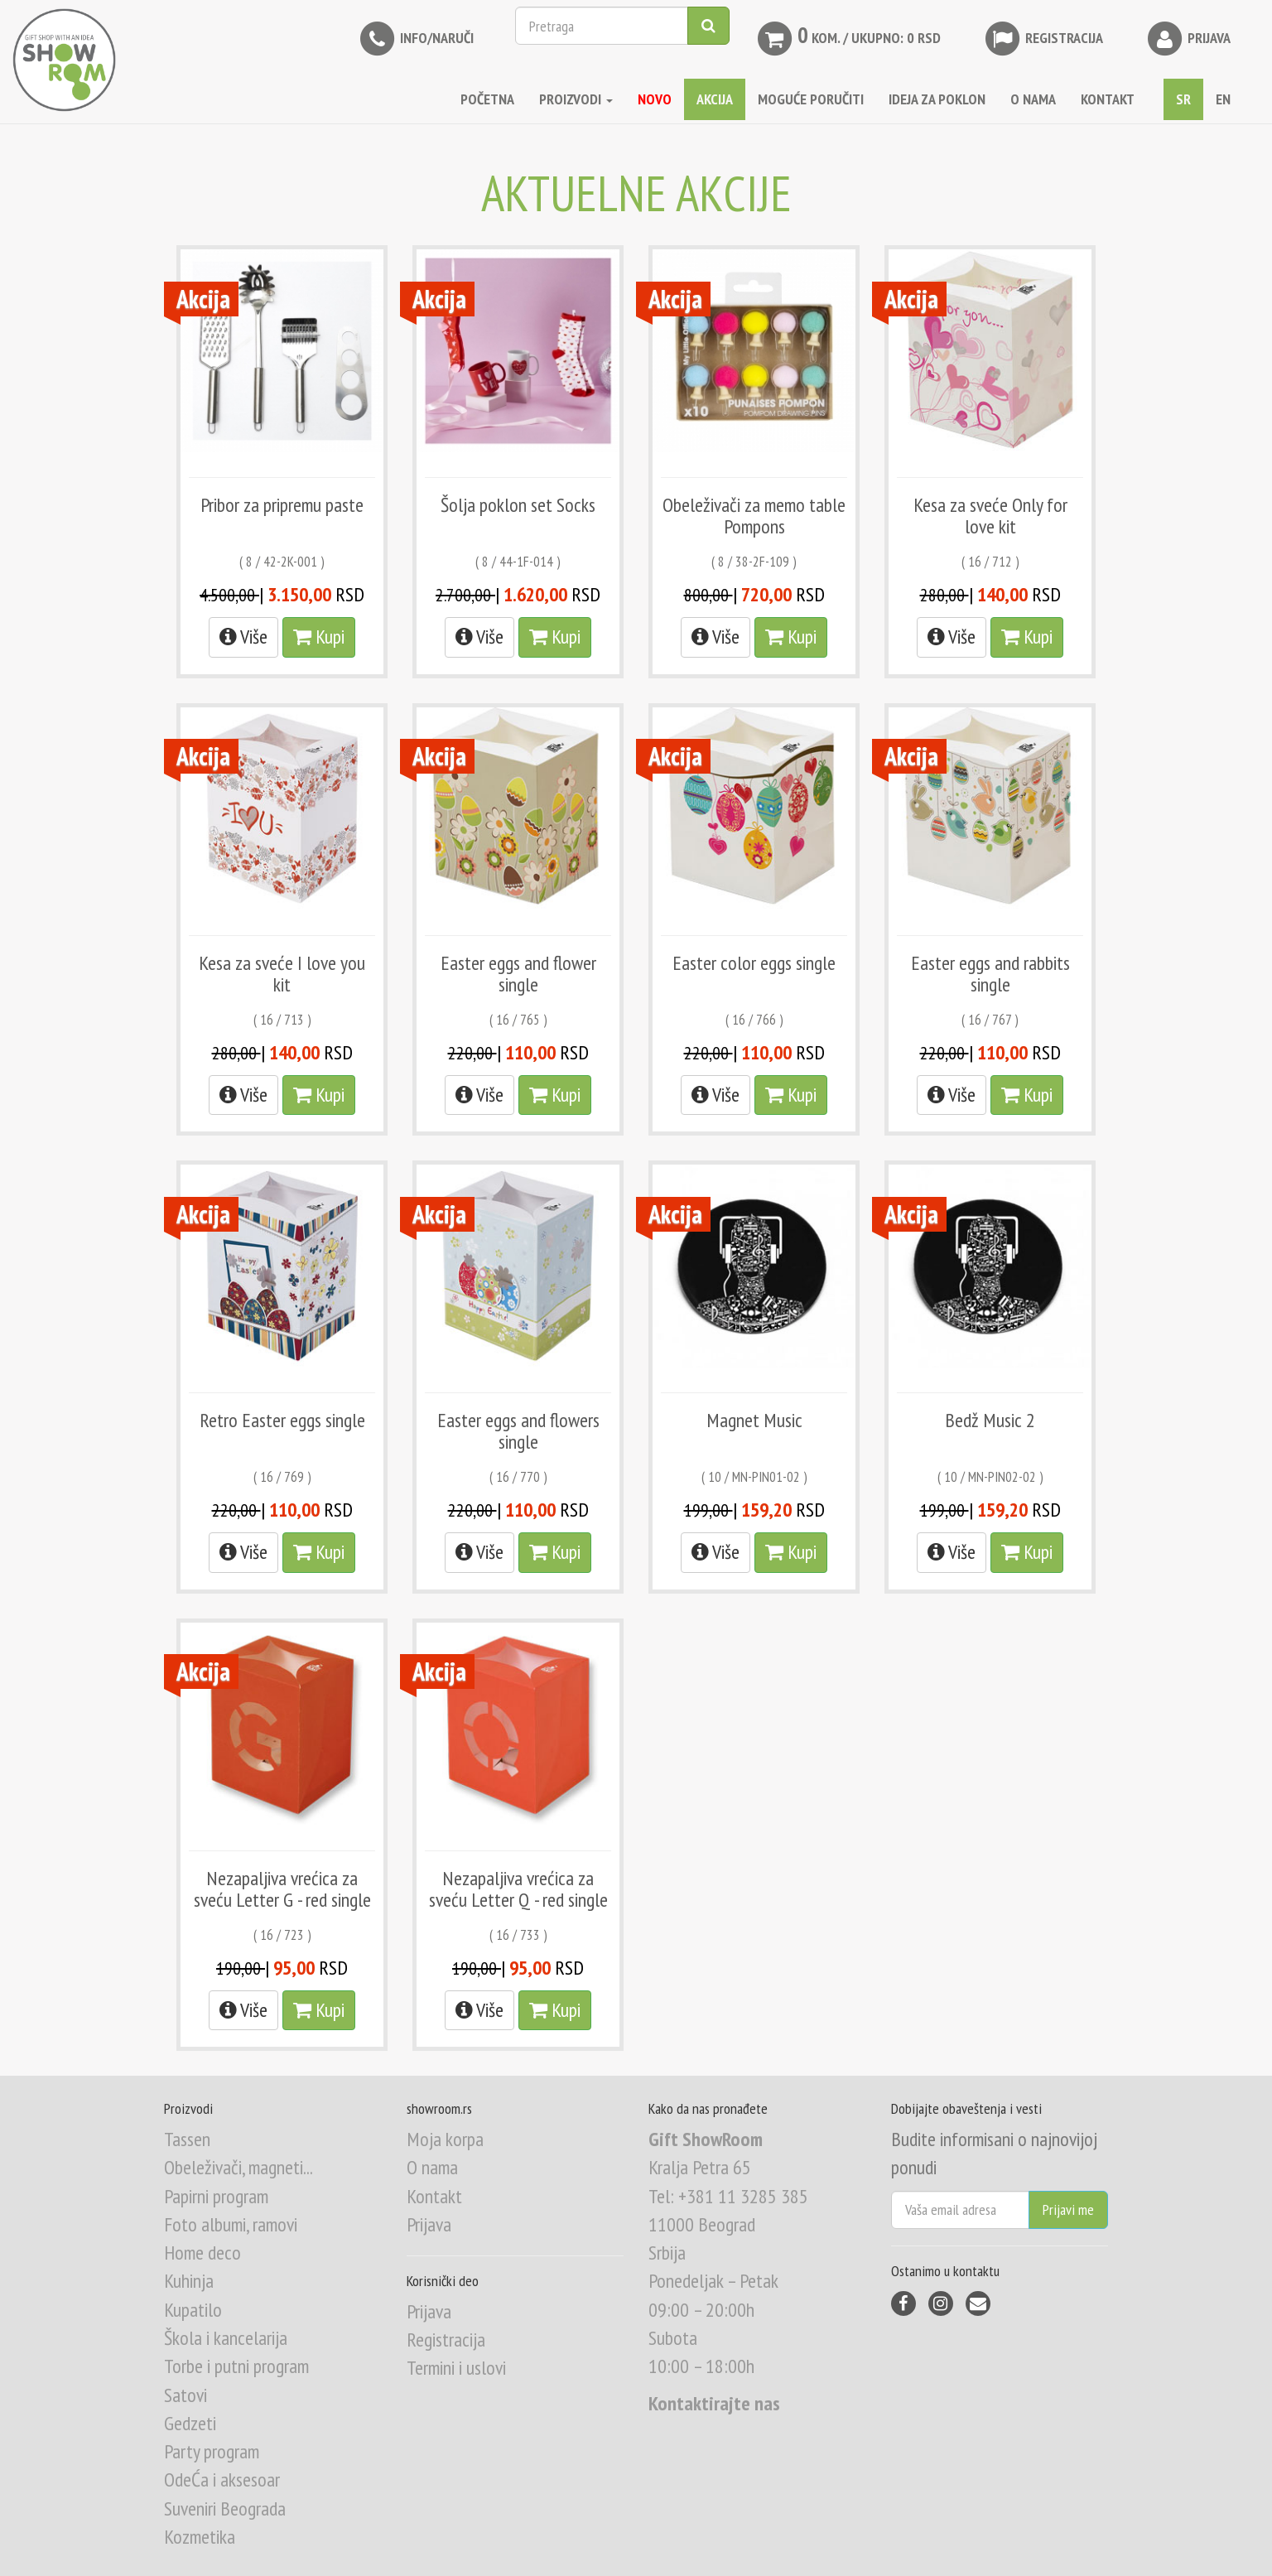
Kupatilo (193, 2310)
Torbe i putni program (236, 2366)
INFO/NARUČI (415, 39)
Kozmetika (199, 2536)
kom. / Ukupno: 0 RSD (847, 39)
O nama (432, 2167)
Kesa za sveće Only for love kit (990, 515)
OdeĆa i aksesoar (222, 2479)
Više (243, 636)
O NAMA (1033, 99)
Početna (487, 99)
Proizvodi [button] (576, 99)
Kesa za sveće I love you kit (282, 973)
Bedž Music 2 (990, 1420)
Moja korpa (445, 2139)
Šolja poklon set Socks (518, 505)
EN (1223, 99)
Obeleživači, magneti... (238, 2167)
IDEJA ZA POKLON (937, 99)
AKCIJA (714, 99)
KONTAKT (1108, 99)
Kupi (318, 636)
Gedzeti (190, 2423)
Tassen (187, 2139)
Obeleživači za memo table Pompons (754, 515)
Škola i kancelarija (225, 2338)
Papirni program (216, 2196)
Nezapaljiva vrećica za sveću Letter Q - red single (518, 1889)
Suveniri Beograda (225, 2508)
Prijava (1187, 39)
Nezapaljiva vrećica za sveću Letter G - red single (282, 1889)
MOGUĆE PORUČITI (811, 99)
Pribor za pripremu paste (282, 505)
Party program (211, 2451)
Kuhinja (189, 2281)
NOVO (655, 99)
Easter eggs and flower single (518, 973)
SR (1183, 99)
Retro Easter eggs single (282, 1420)
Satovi (185, 2395)
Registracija (1042, 39)
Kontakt (434, 2196)
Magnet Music (754, 1420)
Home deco (202, 2252)
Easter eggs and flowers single (518, 1430)
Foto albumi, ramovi (230, 2224)
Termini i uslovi (456, 2368)
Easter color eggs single (754, 963)
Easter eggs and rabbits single (990, 973)
